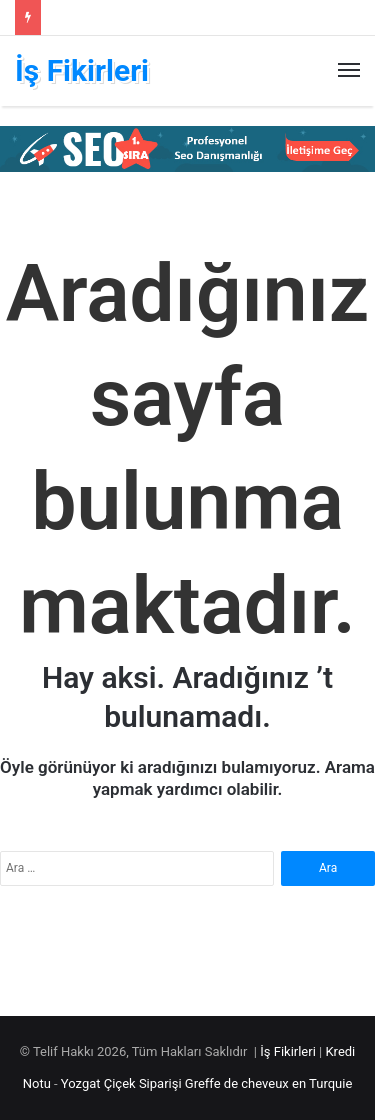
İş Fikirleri (288, 1051)
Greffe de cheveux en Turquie (268, 1083)
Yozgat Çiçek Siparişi (121, 1083)
